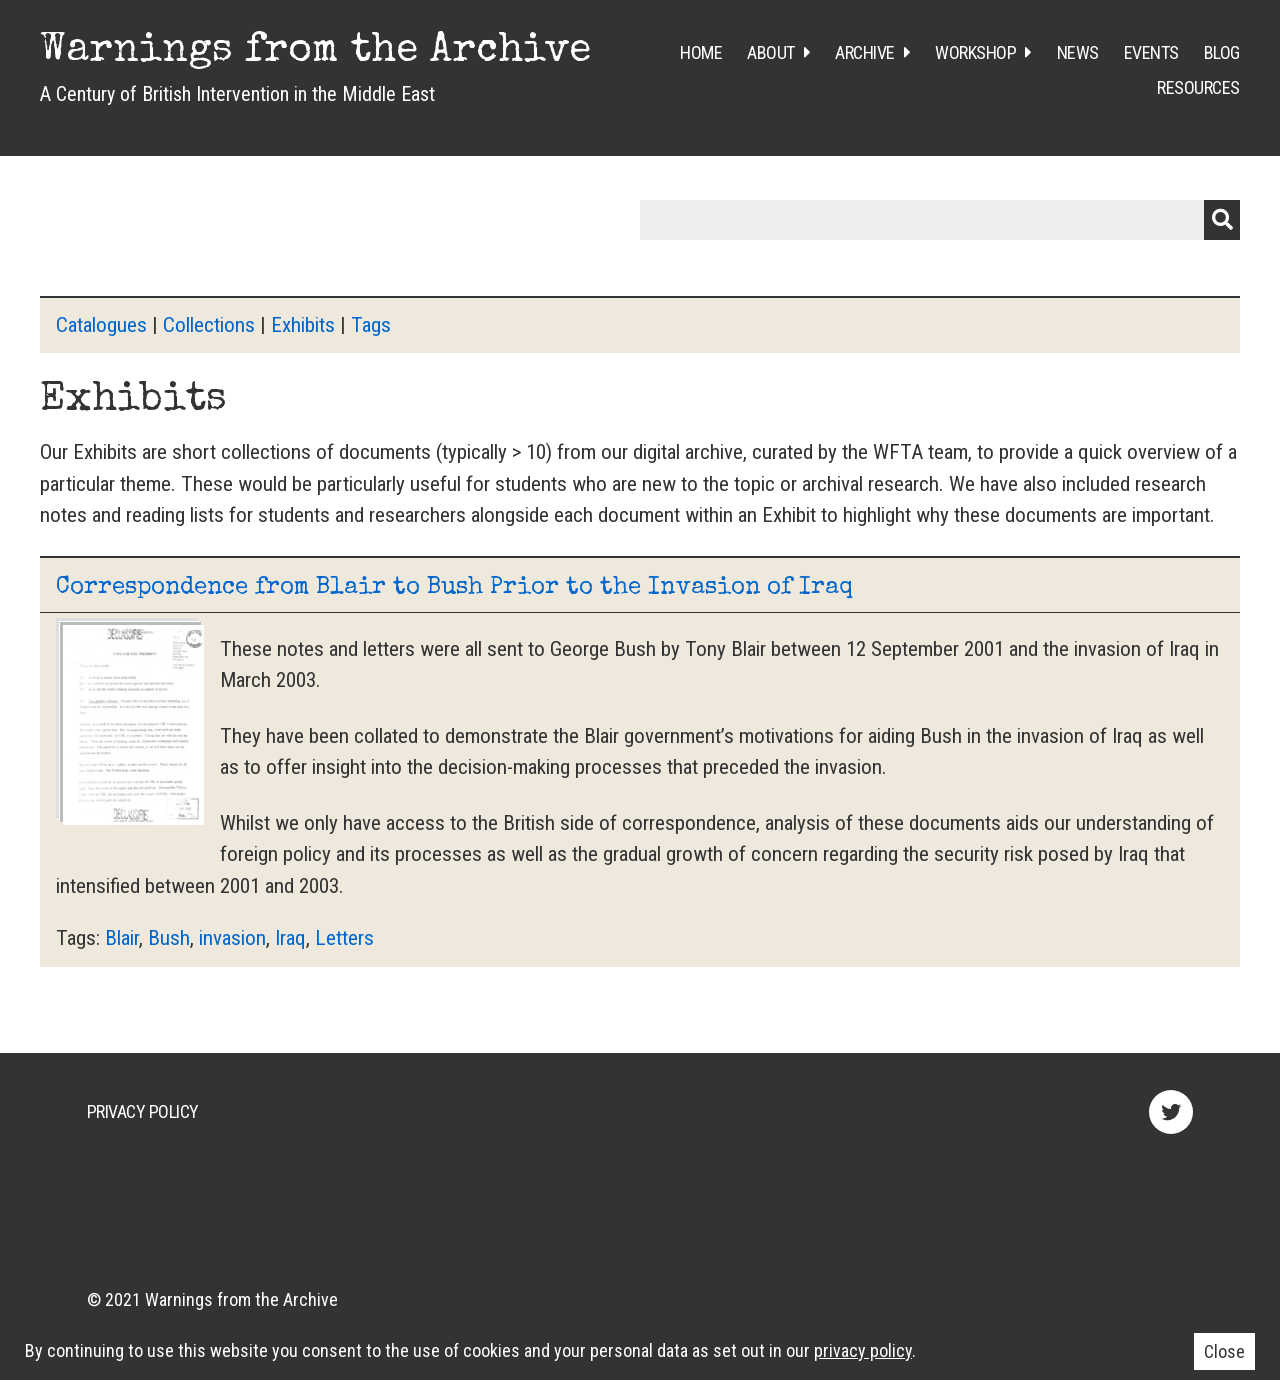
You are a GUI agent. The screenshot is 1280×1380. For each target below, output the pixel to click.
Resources (1198, 87)
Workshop (975, 52)
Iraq (290, 938)
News (1078, 52)
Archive (865, 52)
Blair (122, 938)
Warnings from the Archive (315, 52)
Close (1224, 1351)
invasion (232, 938)
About (771, 52)
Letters (344, 938)
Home (701, 52)
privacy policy (863, 1350)
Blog (1222, 52)
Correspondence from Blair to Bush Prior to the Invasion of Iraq (454, 588)
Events (1151, 52)
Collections (209, 325)
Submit (1222, 220)
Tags (371, 325)
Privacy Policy (143, 1111)
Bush (169, 938)
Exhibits (303, 325)
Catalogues (101, 325)
